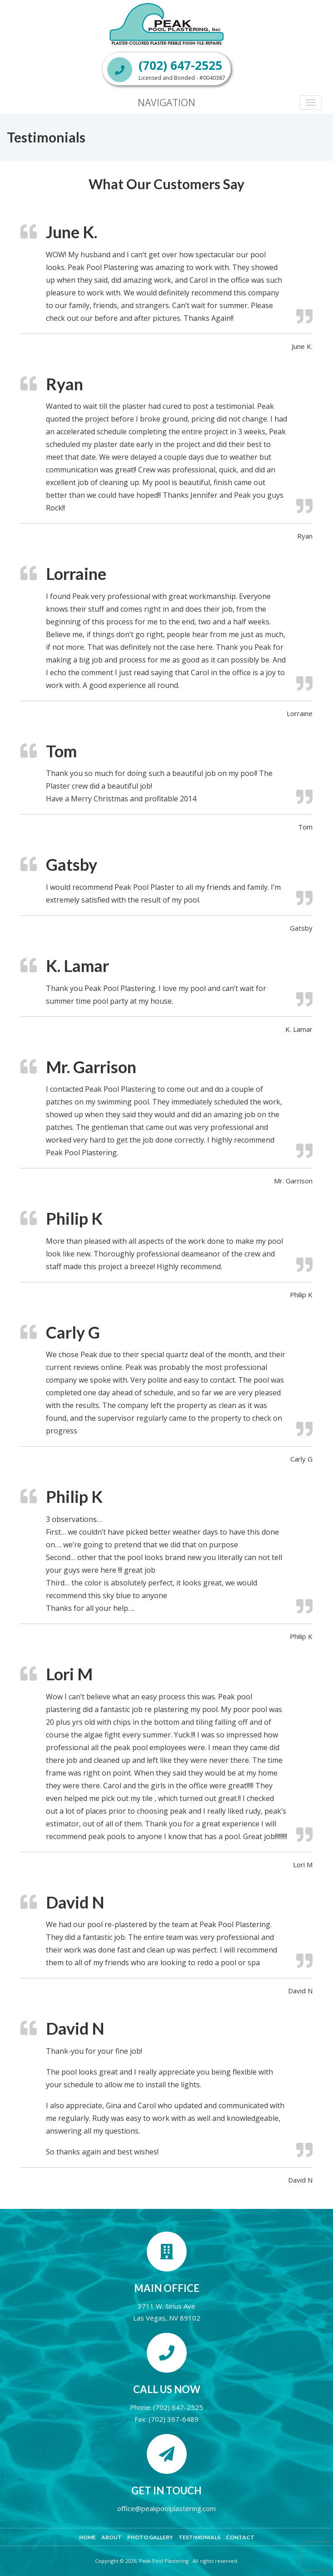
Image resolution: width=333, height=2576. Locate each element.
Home (87, 2537)
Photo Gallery (150, 2537)
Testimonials (199, 2537)
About (111, 2537)
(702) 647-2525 (178, 2407)
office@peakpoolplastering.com (166, 2508)
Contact (240, 2537)
